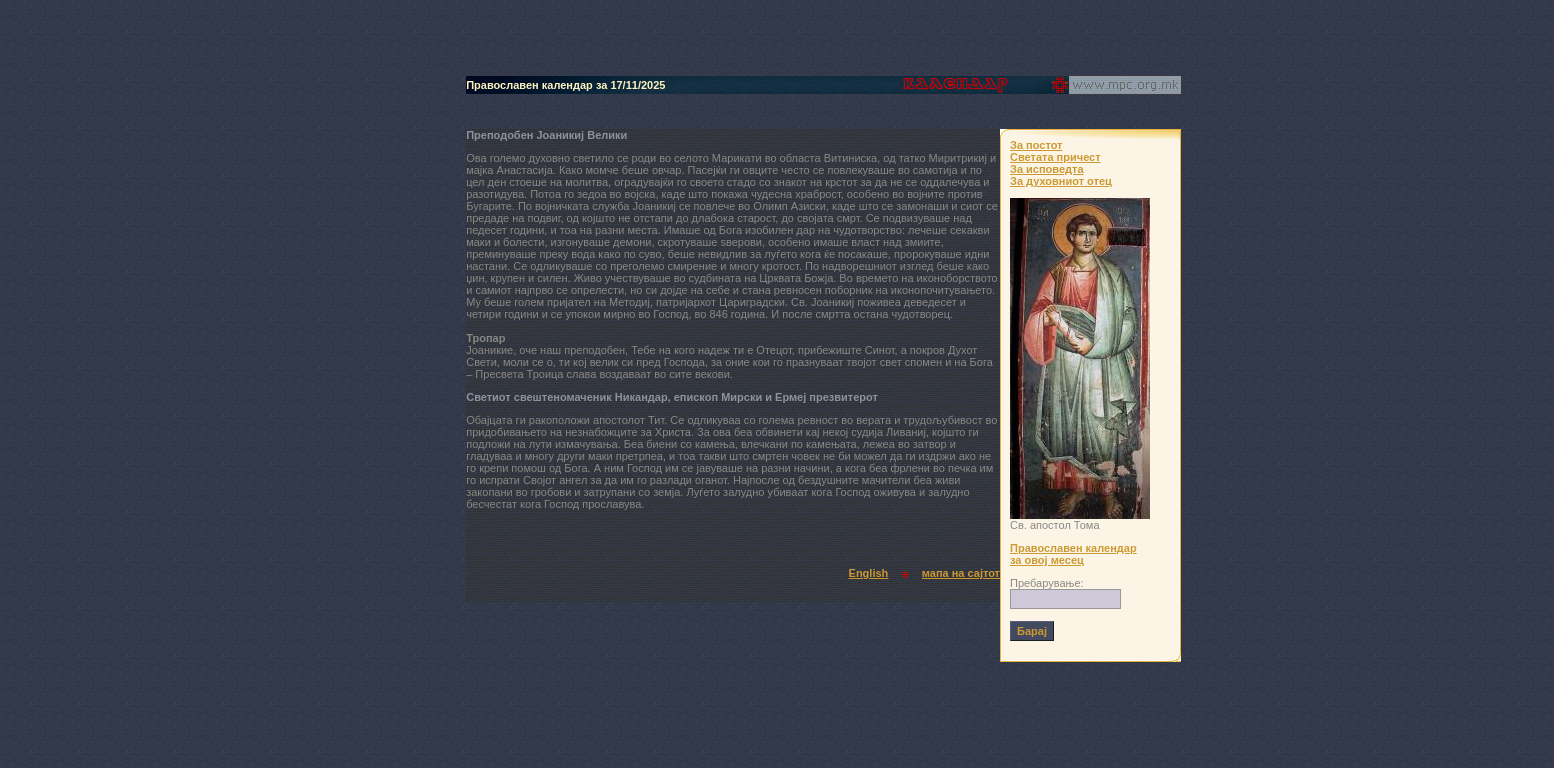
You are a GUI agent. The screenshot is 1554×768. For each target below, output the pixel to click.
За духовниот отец (1061, 181)
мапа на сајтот (961, 573)
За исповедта (1047, 169)
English (869, 573)
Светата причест (1055, 157)
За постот (1036, 145)
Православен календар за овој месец (1073, 554)
